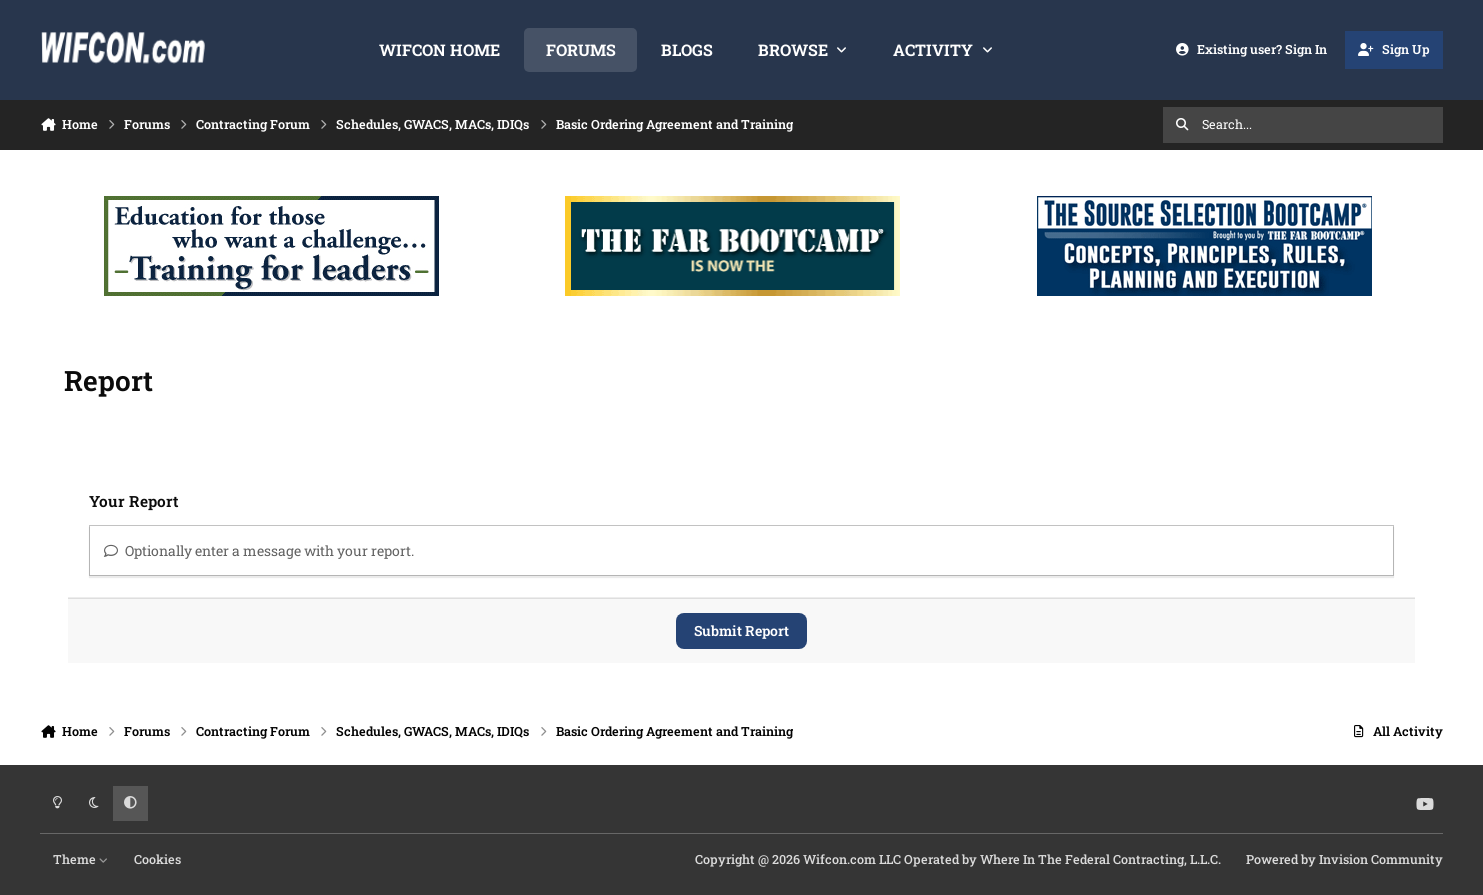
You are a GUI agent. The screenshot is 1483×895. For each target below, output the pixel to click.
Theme (81, 859)
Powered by (1344, 859)
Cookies (157, 859)
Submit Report (741, 630)
